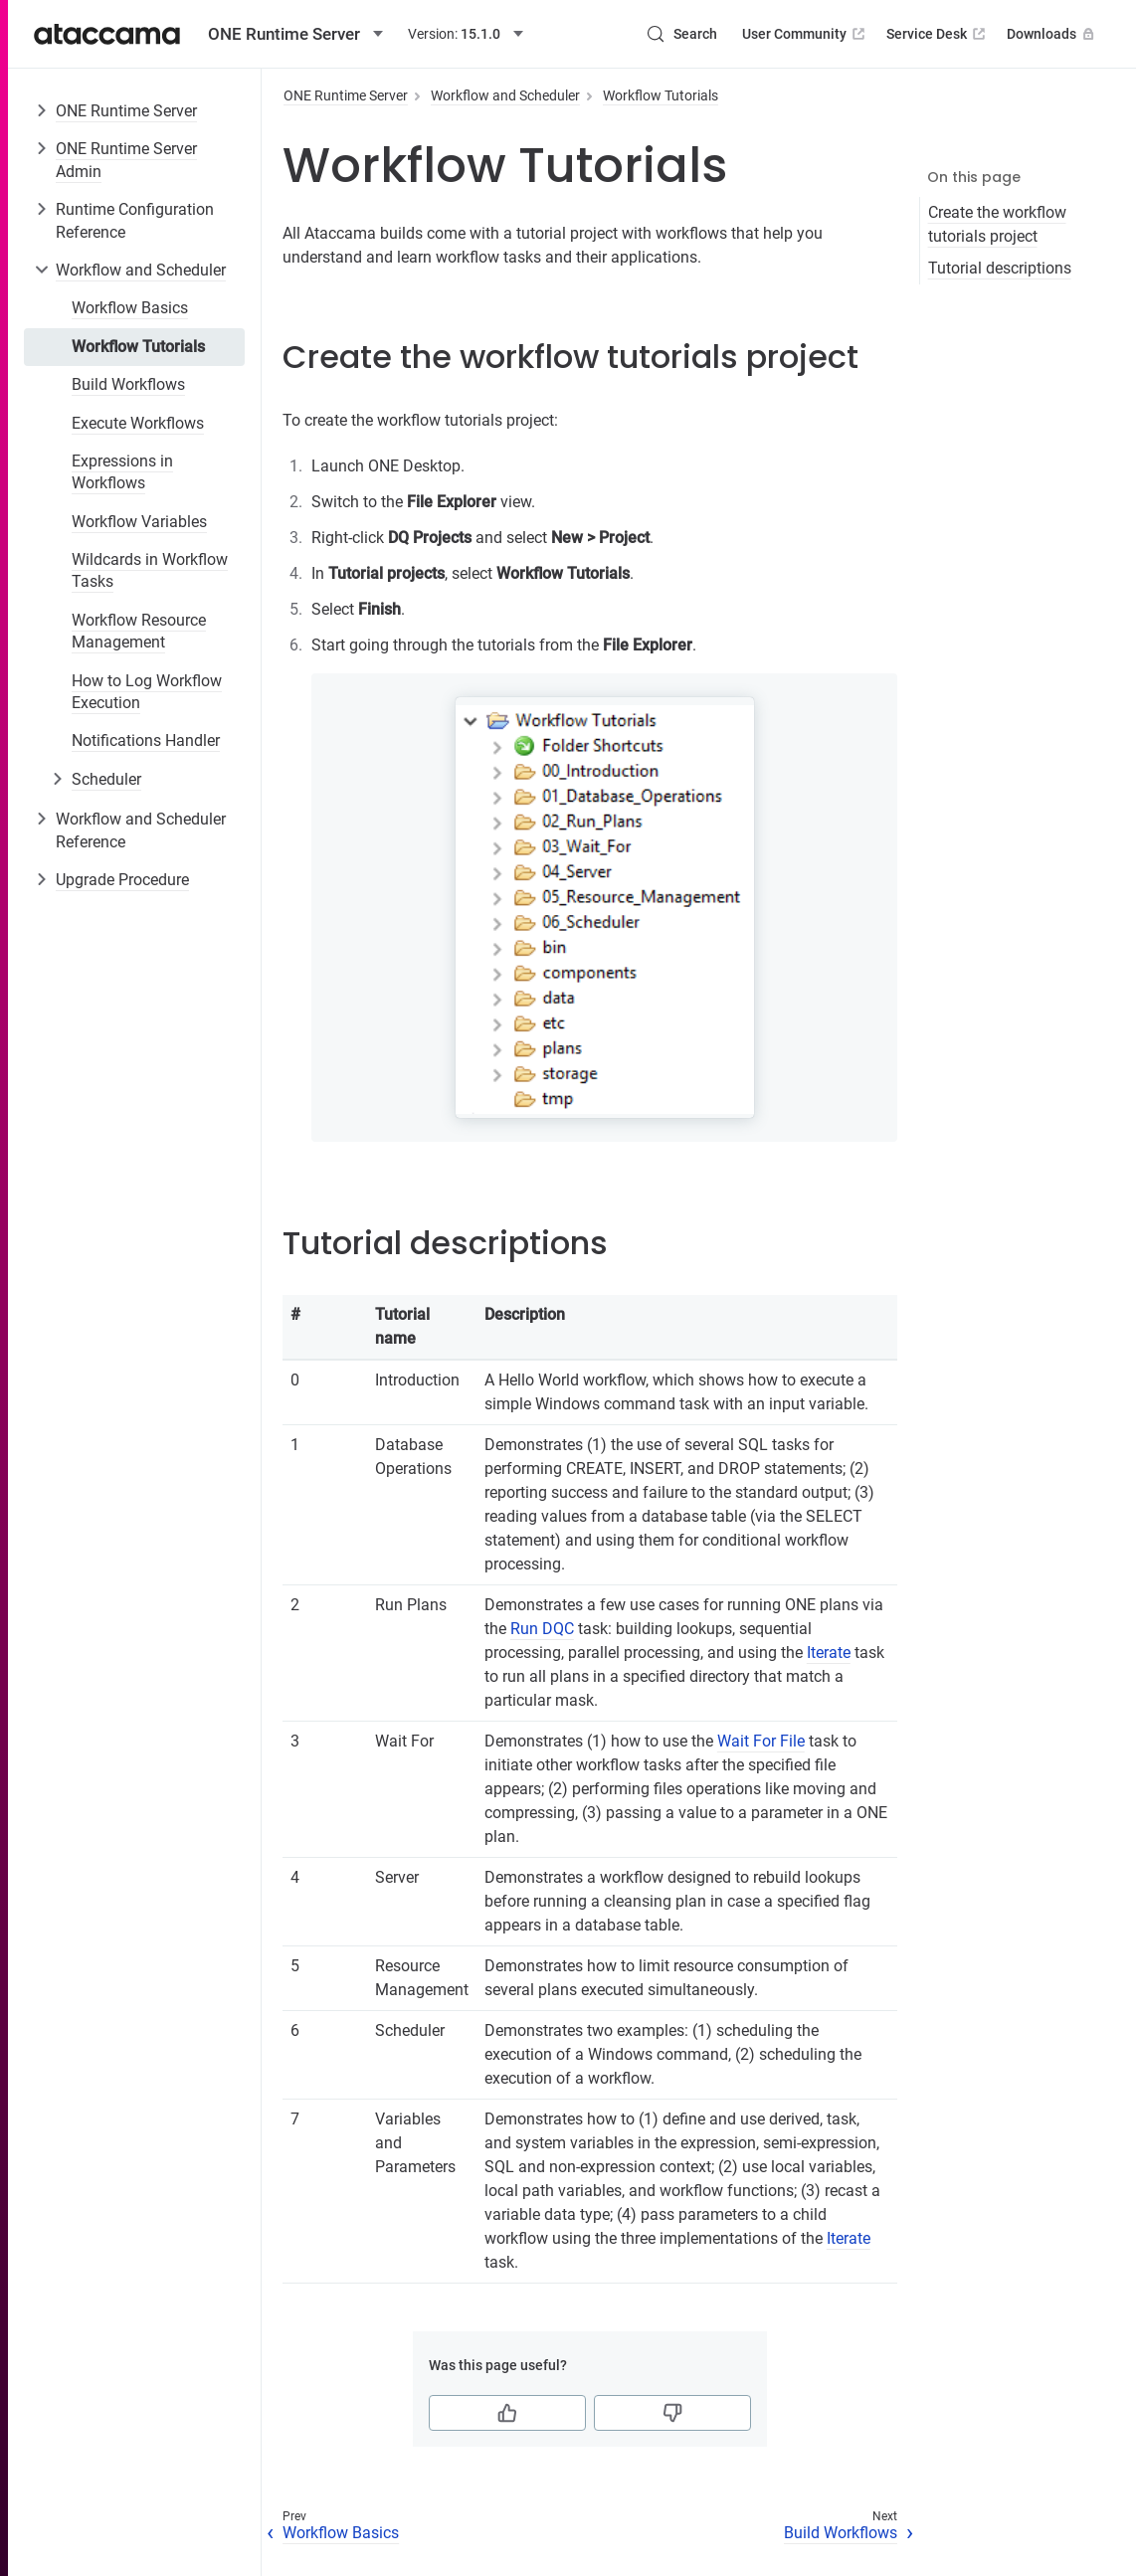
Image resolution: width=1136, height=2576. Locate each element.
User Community (805, 34)
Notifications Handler (146, 740)
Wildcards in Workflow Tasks (150, 570)
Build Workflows (128, 384)
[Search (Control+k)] (681, 34)
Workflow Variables (139, 521)
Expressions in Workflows (122, 472)
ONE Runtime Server (126, 110)
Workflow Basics (130, 307)
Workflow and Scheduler (141, 270)
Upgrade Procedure (122, 879)
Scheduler (106, 779)
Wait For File (761, 1741)
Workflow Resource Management (139, 631)
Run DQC (542, 1628)
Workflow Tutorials (138, 346)
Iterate (829, 1652)
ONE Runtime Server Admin (126, 159)
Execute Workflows (138, 423)
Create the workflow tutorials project (997, 224)
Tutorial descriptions (999, 268)
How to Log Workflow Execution (147, 691)
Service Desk (937, 34)
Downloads (1052, 34)
